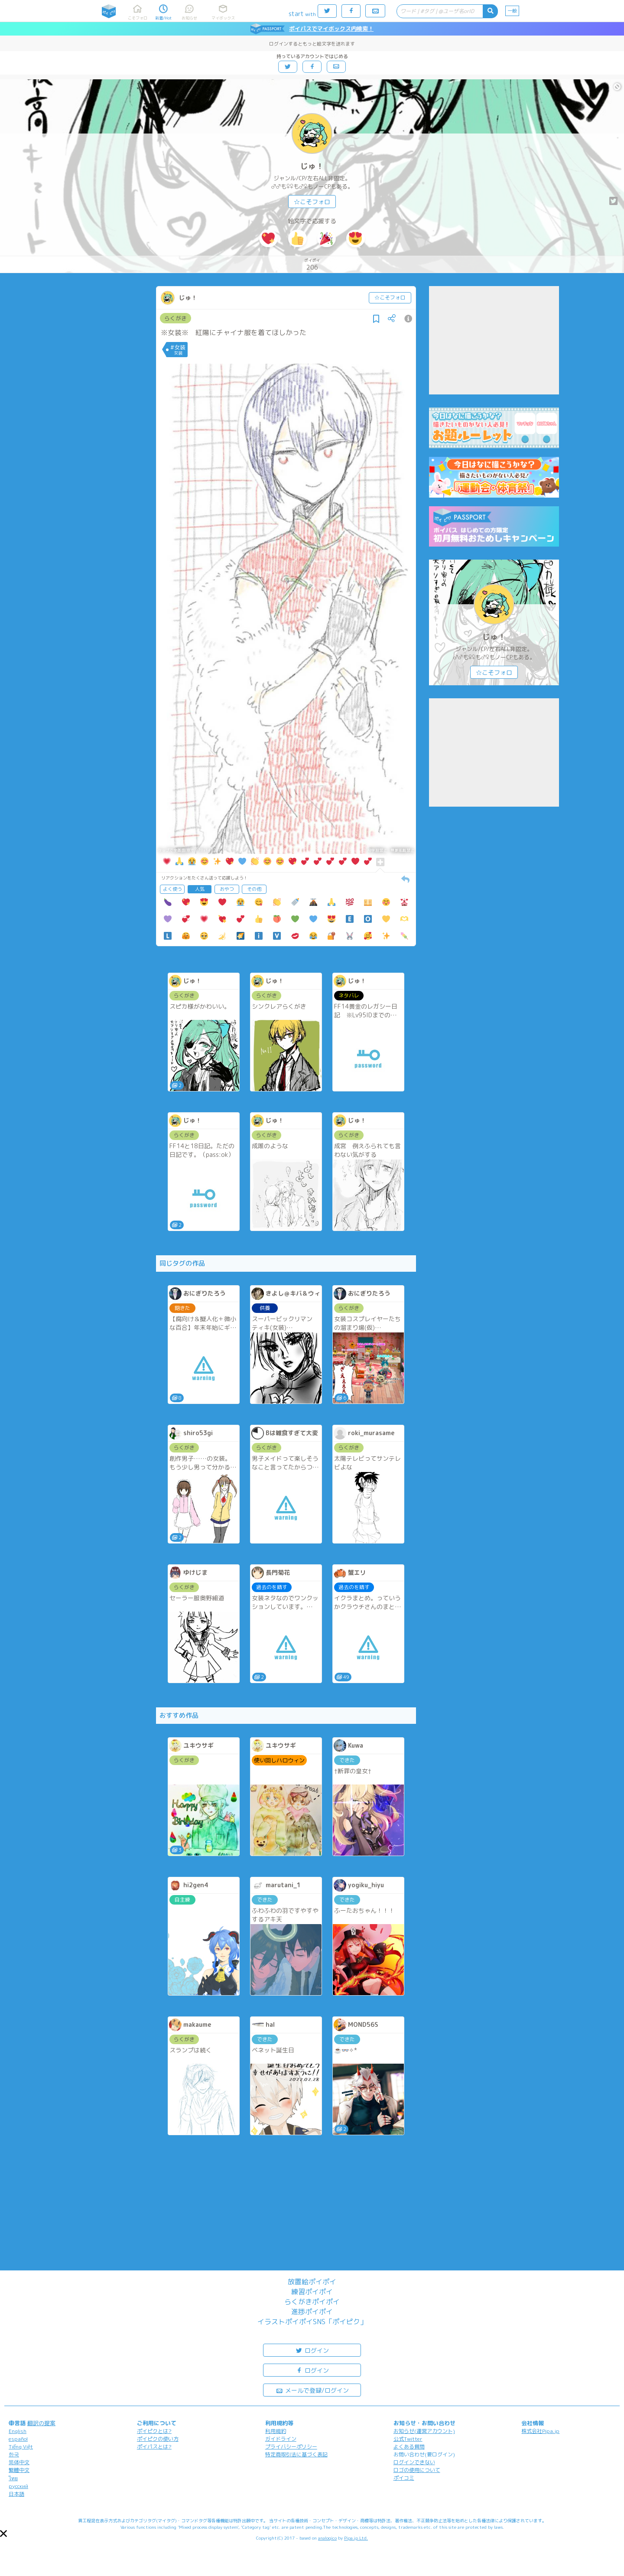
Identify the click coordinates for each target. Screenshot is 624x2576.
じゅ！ (312, 166)
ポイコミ (403, 2478)
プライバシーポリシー (291, 2446)
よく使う (172, 889)
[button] (3, 2533)
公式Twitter (407, 2438)
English (17, 2431)
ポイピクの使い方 (158, 2438)
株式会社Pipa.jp (540, 2431)
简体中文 (19, 2462)
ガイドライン (280, 2438)
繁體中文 (19, 2470)
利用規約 (275, 2431)
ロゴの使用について (416, 2470)
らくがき (175, 318)
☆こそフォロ (312, 202)
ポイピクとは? (154, 2431)
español (18, 2438)
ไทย (13, 2478)
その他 (254, 889)
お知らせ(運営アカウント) (424, 2431)
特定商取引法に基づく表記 (296, 2454)
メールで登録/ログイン (312, 2389)
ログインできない (414, 2462)
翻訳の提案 (41, 2423)
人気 (200, 889)
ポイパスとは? (154, 2446)
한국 (14, 2454)
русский (18, 2486)
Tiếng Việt (21, 2446)
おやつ (227, 889)
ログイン (312, 2350)
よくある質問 (409, 2446)
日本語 (16, 2494)
